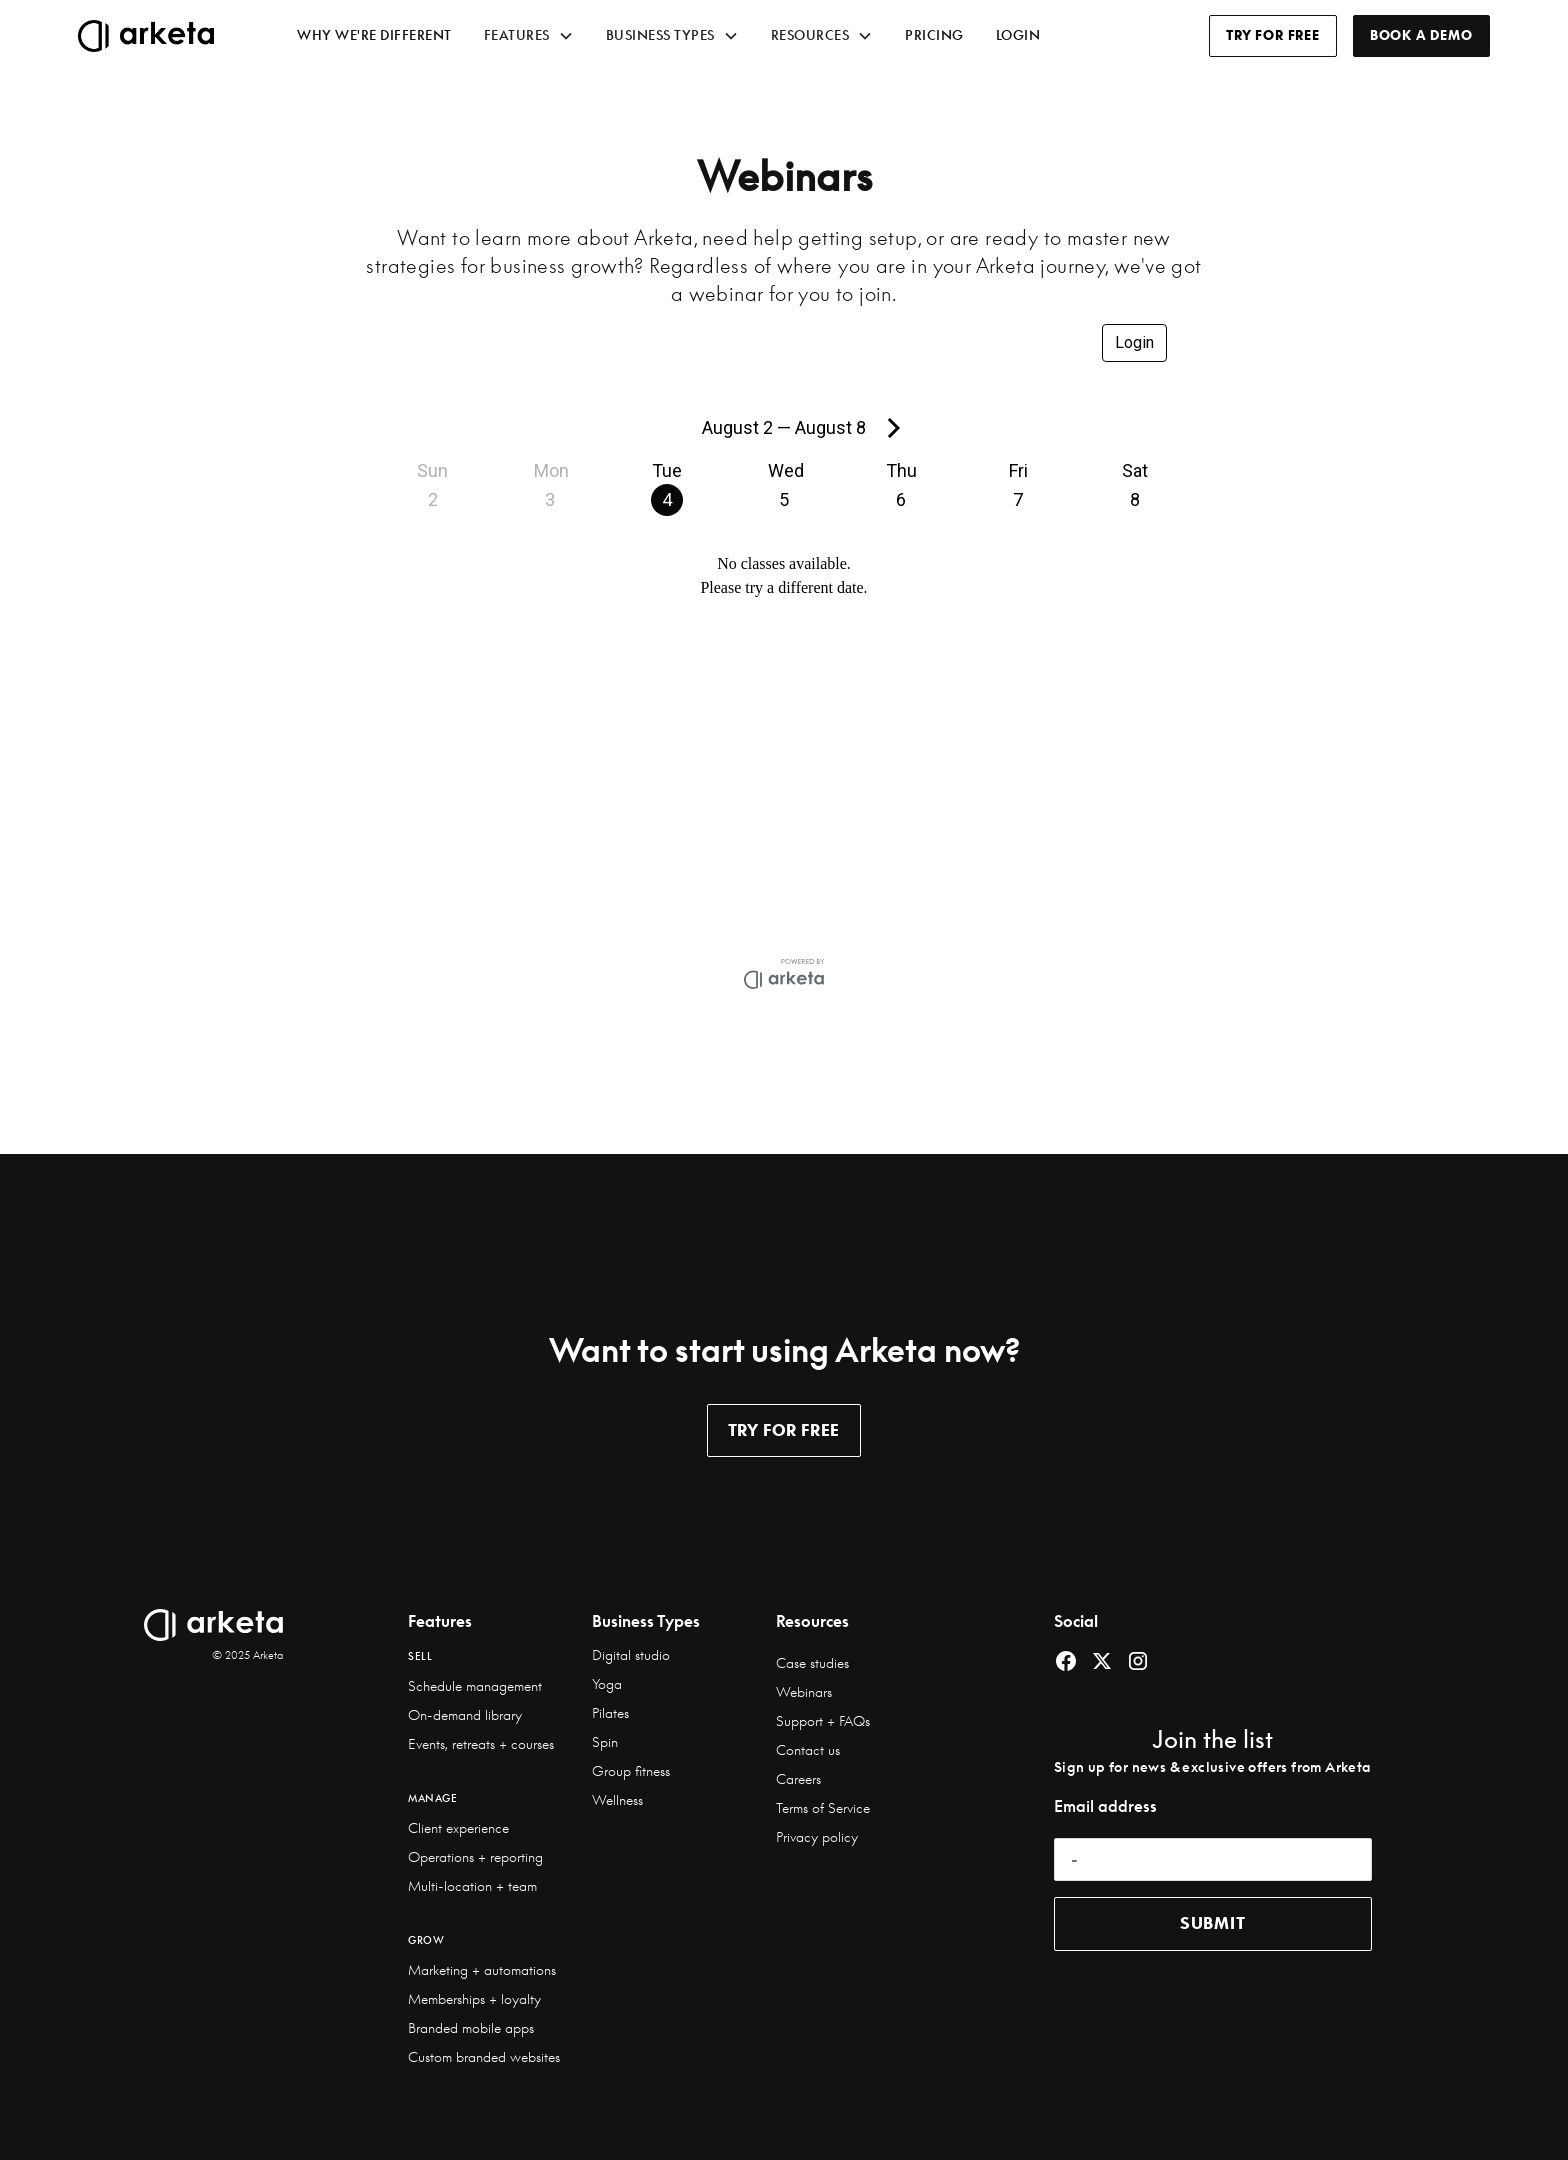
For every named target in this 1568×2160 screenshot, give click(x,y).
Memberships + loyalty (474, 1999)
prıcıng (934, 35)
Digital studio (631, 1655)
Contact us (808, 1750)
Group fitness (631, 1771)
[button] (529, 36)
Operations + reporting (475, 1857)
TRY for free (784, 1430)
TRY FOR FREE (1273, 35)
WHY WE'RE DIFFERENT (374, 35)
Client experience (458, 1828)
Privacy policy (817, 1837)
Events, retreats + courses (481, 1744)
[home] (172, 36)
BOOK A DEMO (1421, 35)
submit (1213, 1923)
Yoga (607, 1684)
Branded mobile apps (471, 2028)
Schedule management (475, 1686)
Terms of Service (823, 1808)
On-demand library (465, 1715)
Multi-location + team (472, 1886)
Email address (1105, 1806)
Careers (798, 1779)
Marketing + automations (482, 1970)
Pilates (610, 1713)
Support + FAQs (823, 1721)
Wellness (617, 1800)
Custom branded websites (484, 2057)
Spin (605, 1742)
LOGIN (1018, 35)
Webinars (804, 1692)
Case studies (812, 1663)
